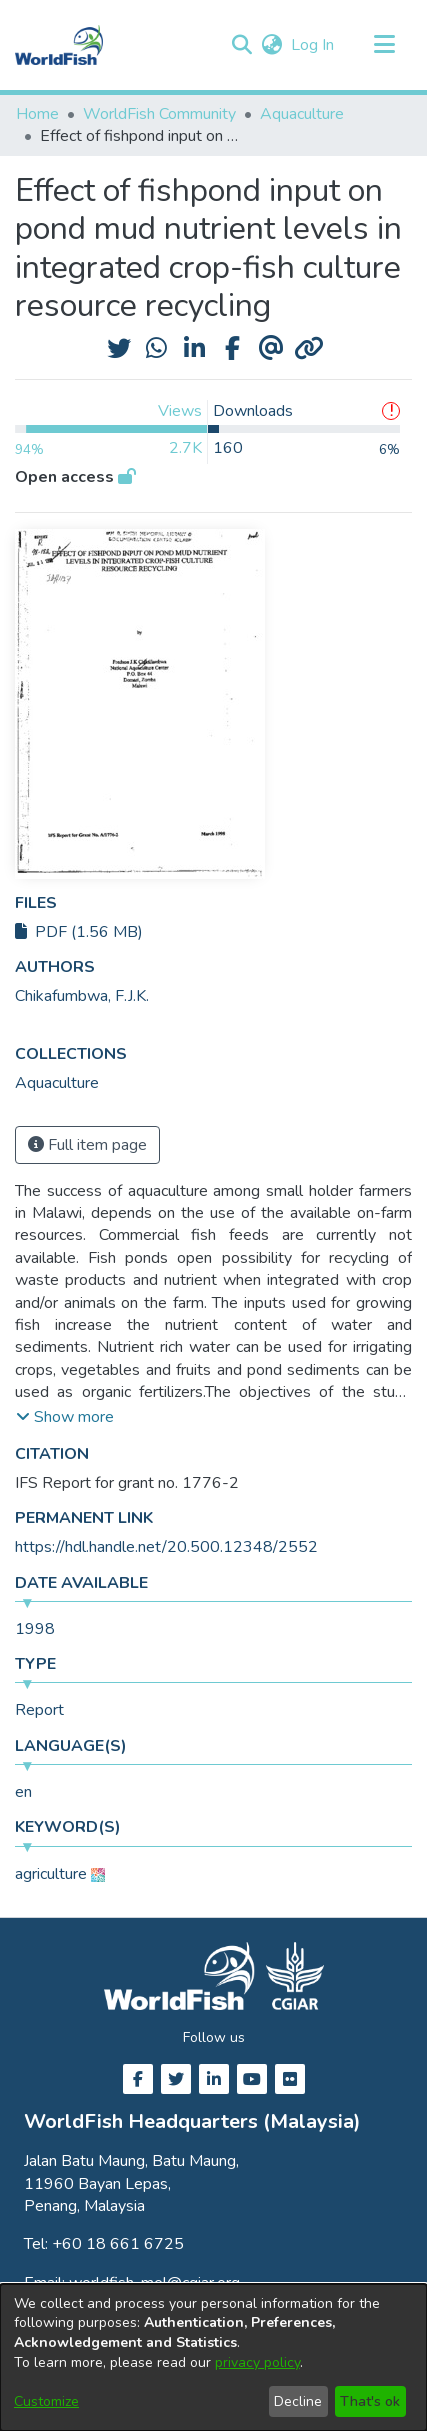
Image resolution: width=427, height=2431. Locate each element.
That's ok (370, 2401)
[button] (241, 45)
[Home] (59, 45)
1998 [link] (35, 1629)
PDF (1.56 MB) (79, 932)
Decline (298, 2401)
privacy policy (257, 2362)
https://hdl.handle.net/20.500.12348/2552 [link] (166, 1547)
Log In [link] (313, 45)
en (23, 1792)
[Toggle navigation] (384, 45)
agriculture (51, 1874)
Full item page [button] (87, 1145)
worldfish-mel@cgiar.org (154, 2283)
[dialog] (213, 2357)
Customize (46, 2401)
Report (39, 1710)
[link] (57, 1083)
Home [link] (37, 114)
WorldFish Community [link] (159, 114)
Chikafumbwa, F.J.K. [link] (82, 996)
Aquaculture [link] (302, 114)
